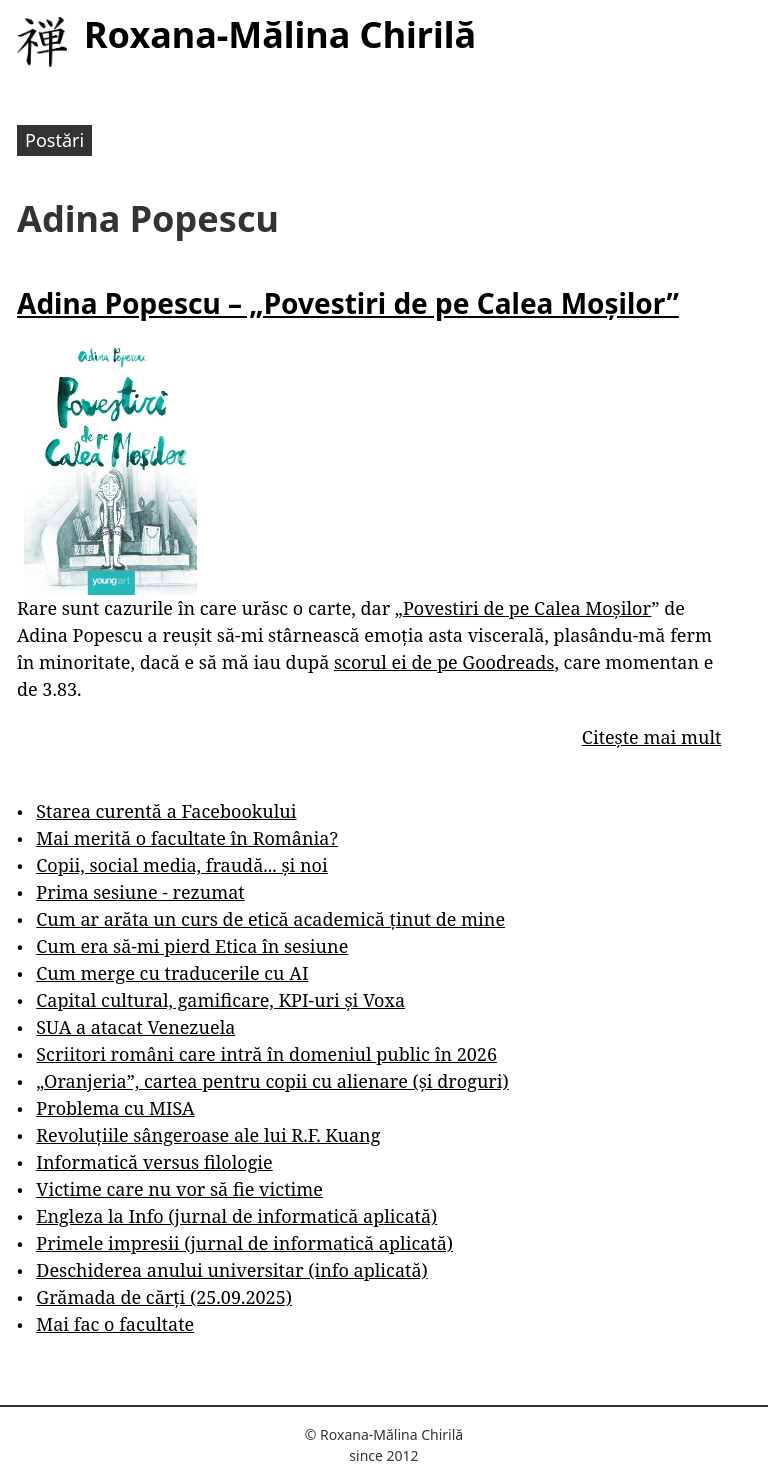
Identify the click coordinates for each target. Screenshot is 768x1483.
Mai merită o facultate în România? (187, 838)
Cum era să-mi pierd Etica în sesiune (192, 946)
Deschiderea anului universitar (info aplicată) (231, 1270)
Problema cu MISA (115, 1108)
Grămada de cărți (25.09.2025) (164, 1297)
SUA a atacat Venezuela (135, 1027)
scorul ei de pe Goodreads (444, 662)
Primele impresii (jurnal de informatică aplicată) (244, 1243)
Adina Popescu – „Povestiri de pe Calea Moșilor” (348, 303)
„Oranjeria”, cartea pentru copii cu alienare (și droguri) (272, 1081)
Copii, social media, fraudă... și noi (181, 865)
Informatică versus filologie (154, 1162)
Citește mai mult (651, 737)
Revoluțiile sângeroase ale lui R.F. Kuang (208, 1135)
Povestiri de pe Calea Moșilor (527, 608)
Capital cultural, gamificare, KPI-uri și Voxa (220, 1000)
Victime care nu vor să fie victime (179, 1189)
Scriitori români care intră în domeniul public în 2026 (266, 1054)
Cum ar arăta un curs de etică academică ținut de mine (270, 919)
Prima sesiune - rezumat (140, 892)
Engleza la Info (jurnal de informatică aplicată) (236, 1216)
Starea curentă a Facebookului (166, 811)
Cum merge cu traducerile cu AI (172, 973)
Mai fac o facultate (115, 1324)
